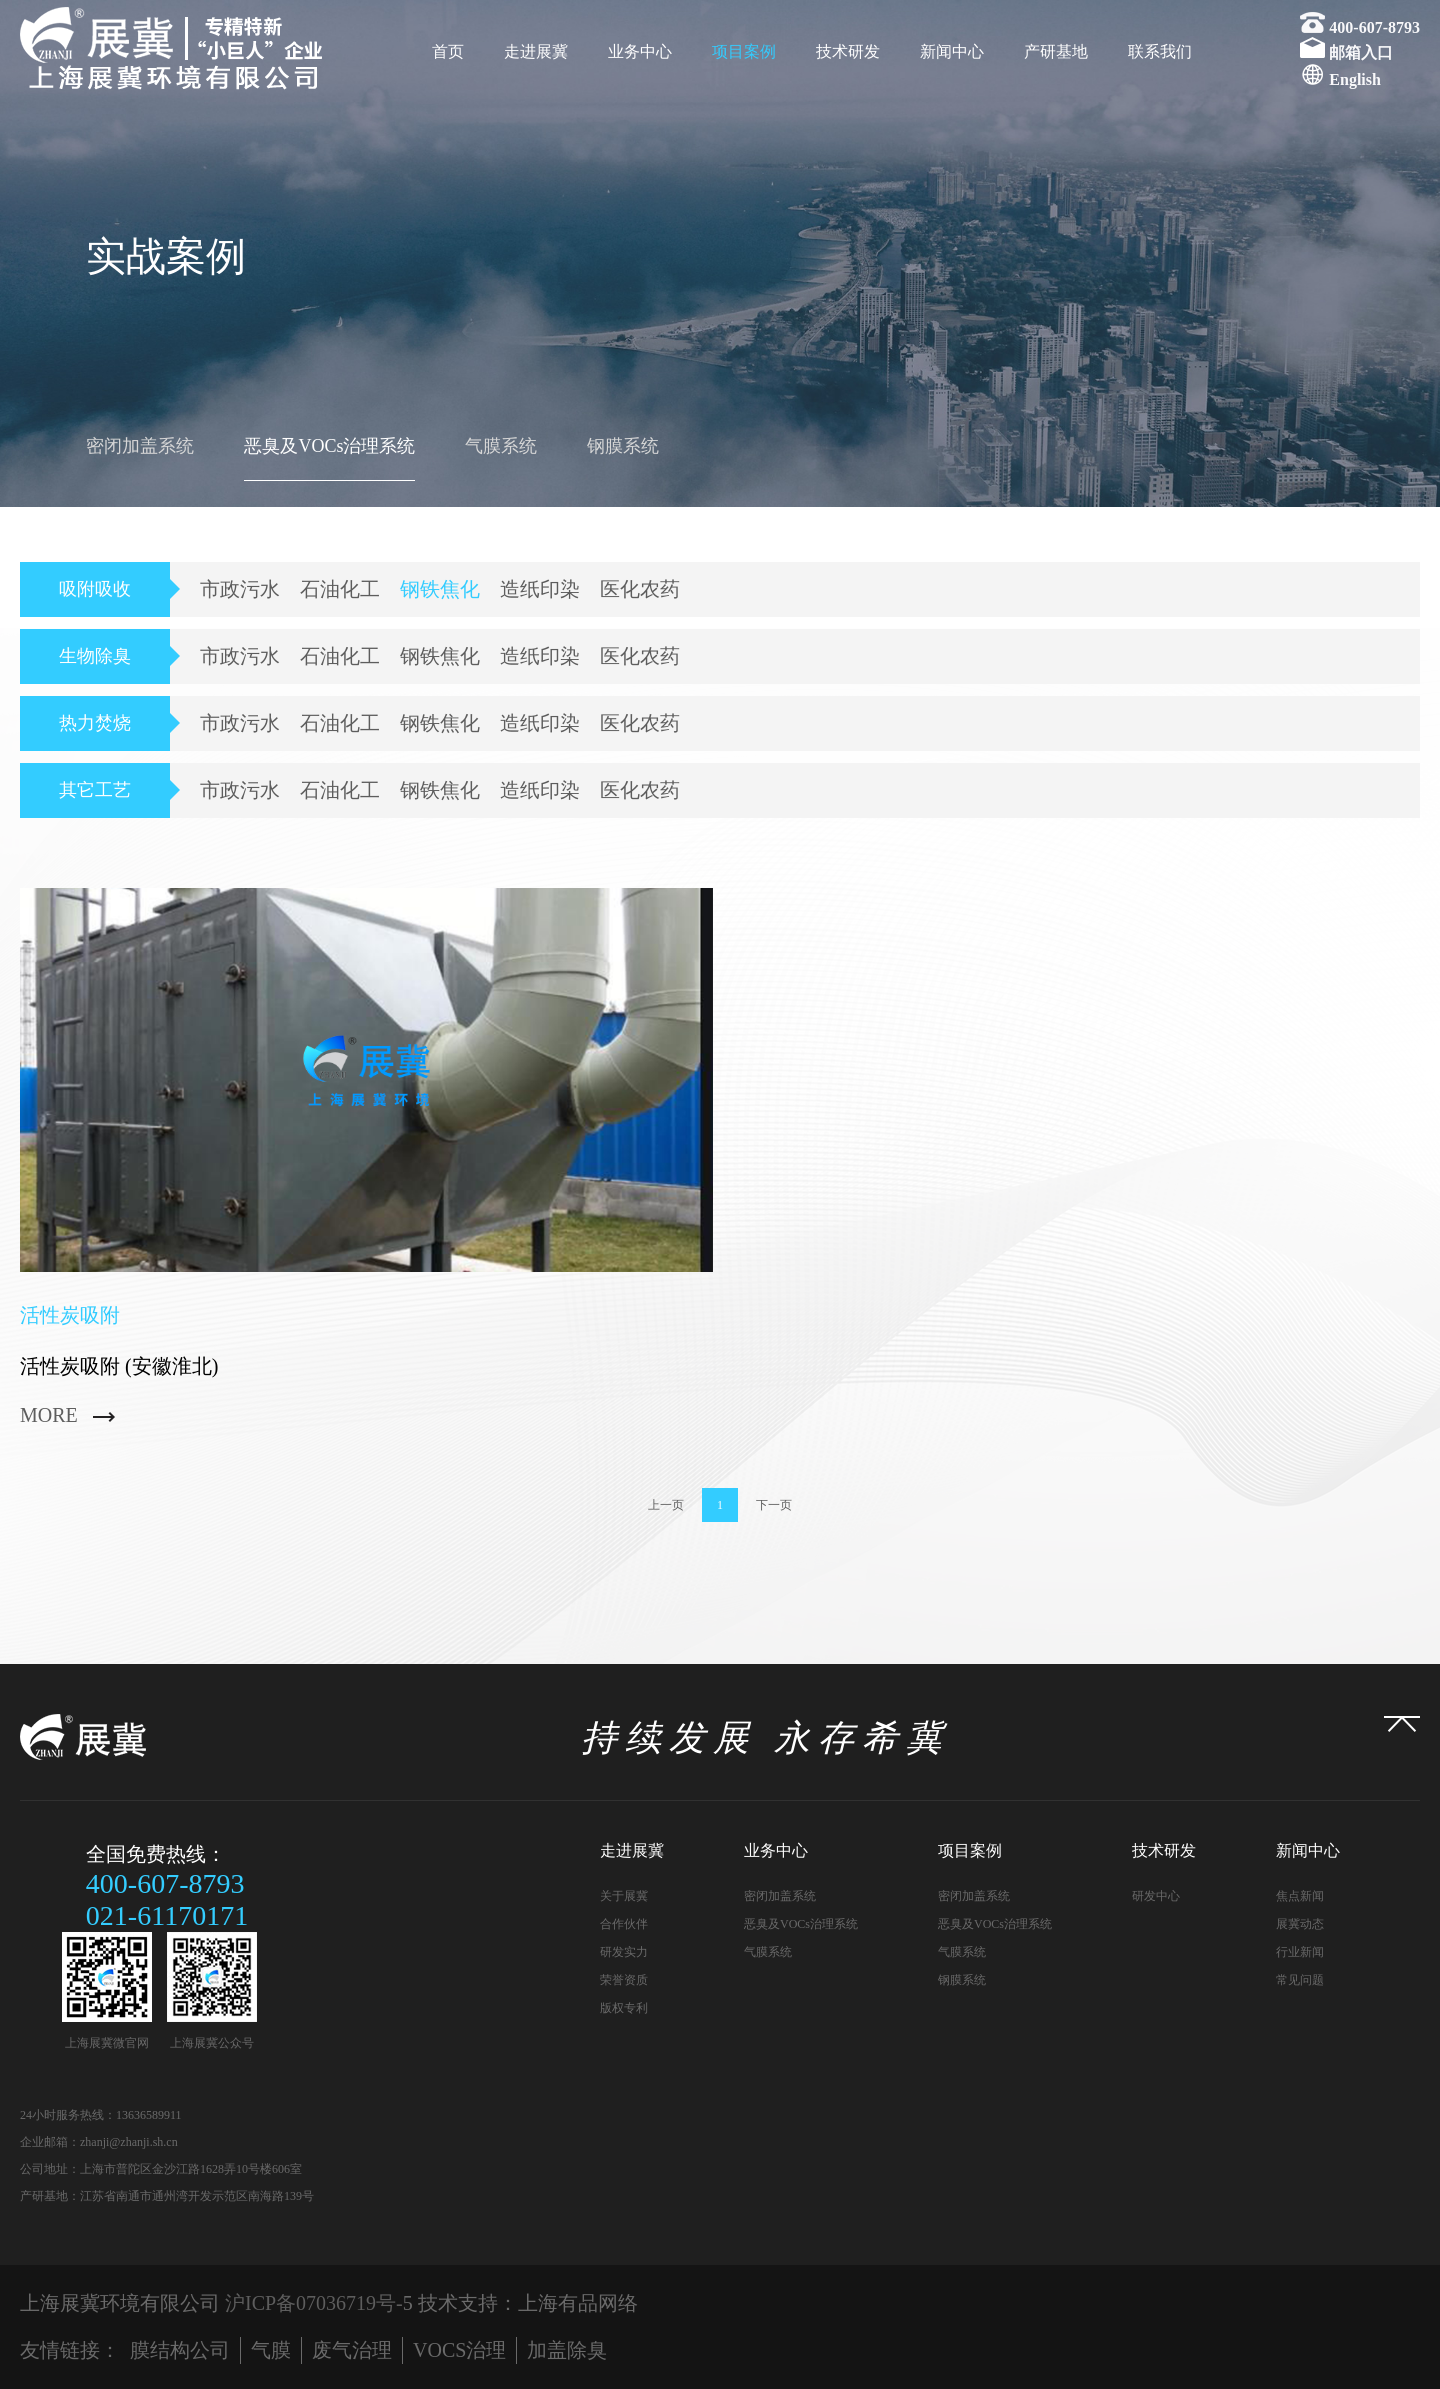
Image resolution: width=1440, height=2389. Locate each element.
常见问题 (1300, 1980)
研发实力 (624, 1952)
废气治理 (352, 2350)
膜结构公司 (180, 2350)
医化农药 (640, 589)
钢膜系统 (623, 446)
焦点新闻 (1300, 1896)
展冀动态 (1300, 1924)
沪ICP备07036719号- (314, 2303)
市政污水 (240, 589)
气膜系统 (501, 446)
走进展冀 (536, 51)
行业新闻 (1300, 1952)
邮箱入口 (1361, 52)
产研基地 (1056, 51)
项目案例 (744, 51)
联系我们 (1160, 51)
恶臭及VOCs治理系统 (329, 446)
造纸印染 (540, 589)
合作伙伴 (624, 1924)
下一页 (774, 1505)
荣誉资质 (624, 1980)
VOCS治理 (459, 2350)
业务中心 (640, 51)
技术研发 (848, 51)
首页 (448, 51)
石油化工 (340, 589)
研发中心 (1156, 1896)
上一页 (666, 1505)
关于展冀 (624, 1896)
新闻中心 (952, 51)
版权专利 (624, 2008)
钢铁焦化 (440, 589)
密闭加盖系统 (140, 446)
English (1355, 79)
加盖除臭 (567, 2350)
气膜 (271, 2350)
